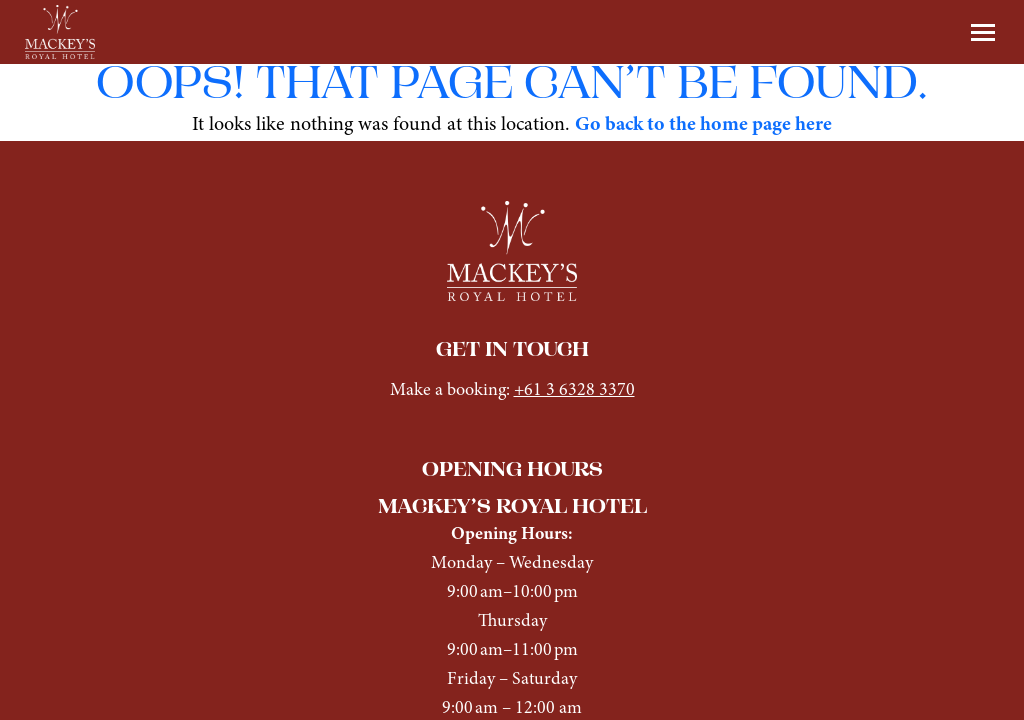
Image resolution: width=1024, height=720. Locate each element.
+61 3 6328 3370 (574, 390)
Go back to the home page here (703, 125)
